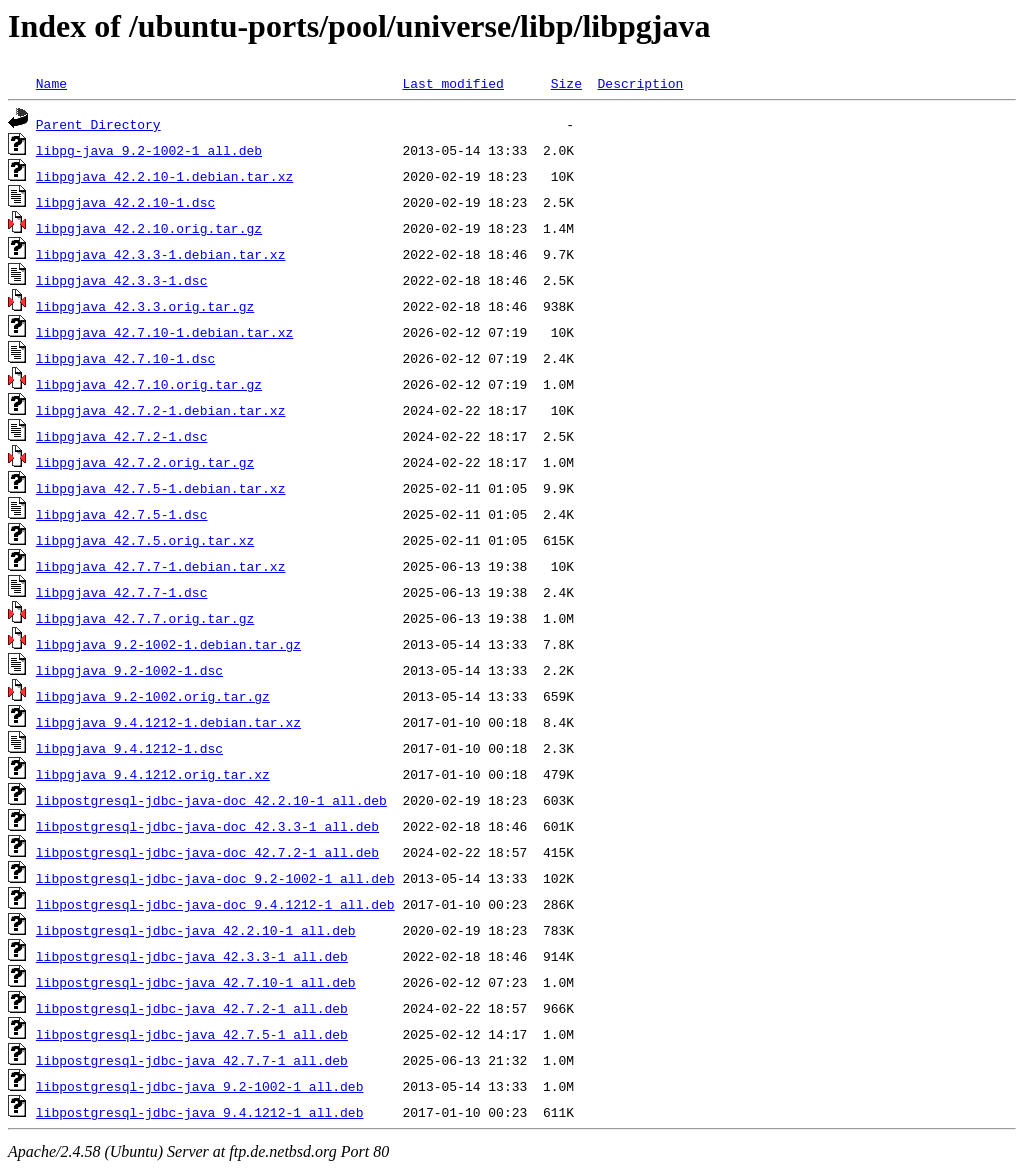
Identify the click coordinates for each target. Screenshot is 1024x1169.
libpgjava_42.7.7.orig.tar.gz (145, 618)
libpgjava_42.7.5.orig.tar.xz (145, 540)
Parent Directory (98, 124)
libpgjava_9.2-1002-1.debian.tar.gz (168, 644)
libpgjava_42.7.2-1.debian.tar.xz (161, 410)
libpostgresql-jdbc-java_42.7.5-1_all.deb (192, 1034)
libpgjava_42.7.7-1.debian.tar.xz (161, 566)
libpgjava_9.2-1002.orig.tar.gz (153, 696)
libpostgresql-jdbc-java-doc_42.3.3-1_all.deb (207, 826)
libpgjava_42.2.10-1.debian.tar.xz (164, 176)
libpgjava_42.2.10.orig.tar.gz (149, 228)
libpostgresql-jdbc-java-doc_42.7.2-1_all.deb (207, 852)
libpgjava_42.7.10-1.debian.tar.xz (164, 332)
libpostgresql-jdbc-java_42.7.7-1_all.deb (192, 1060)
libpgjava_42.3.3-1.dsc (122, 280)
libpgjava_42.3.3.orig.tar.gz (145, 306)
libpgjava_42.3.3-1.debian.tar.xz (161, 254)
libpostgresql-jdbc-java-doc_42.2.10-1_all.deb (211, 800)
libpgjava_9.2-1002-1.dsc (129, 670)
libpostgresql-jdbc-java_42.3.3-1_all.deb (192, 956)
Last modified (452, 83)
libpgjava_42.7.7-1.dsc (122, 592)
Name (51, 83)
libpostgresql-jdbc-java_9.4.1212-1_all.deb (200, 1112)
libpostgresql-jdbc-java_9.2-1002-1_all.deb (200, 1086)
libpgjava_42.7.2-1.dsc (122, 436)
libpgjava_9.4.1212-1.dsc (129, 748)
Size (566, 83)
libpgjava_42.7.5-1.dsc (122, 514)
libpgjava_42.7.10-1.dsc (125, 358)
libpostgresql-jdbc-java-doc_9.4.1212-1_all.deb (215, 904)
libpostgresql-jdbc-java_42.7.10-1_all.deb (196, 982)
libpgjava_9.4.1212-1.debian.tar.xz (168, 722)
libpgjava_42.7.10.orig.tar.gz (149, 384)
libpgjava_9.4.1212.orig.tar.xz (153, 774)
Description (640, 83)
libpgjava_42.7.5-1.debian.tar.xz (161, 488)
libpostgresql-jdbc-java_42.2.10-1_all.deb (196, 930)
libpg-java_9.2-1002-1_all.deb (149, 150)
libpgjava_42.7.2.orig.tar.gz (145, 462)
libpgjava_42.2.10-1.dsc (125, 202)
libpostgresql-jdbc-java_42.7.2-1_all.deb (192, 1008)
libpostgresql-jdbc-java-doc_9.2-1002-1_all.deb (215, 878)
